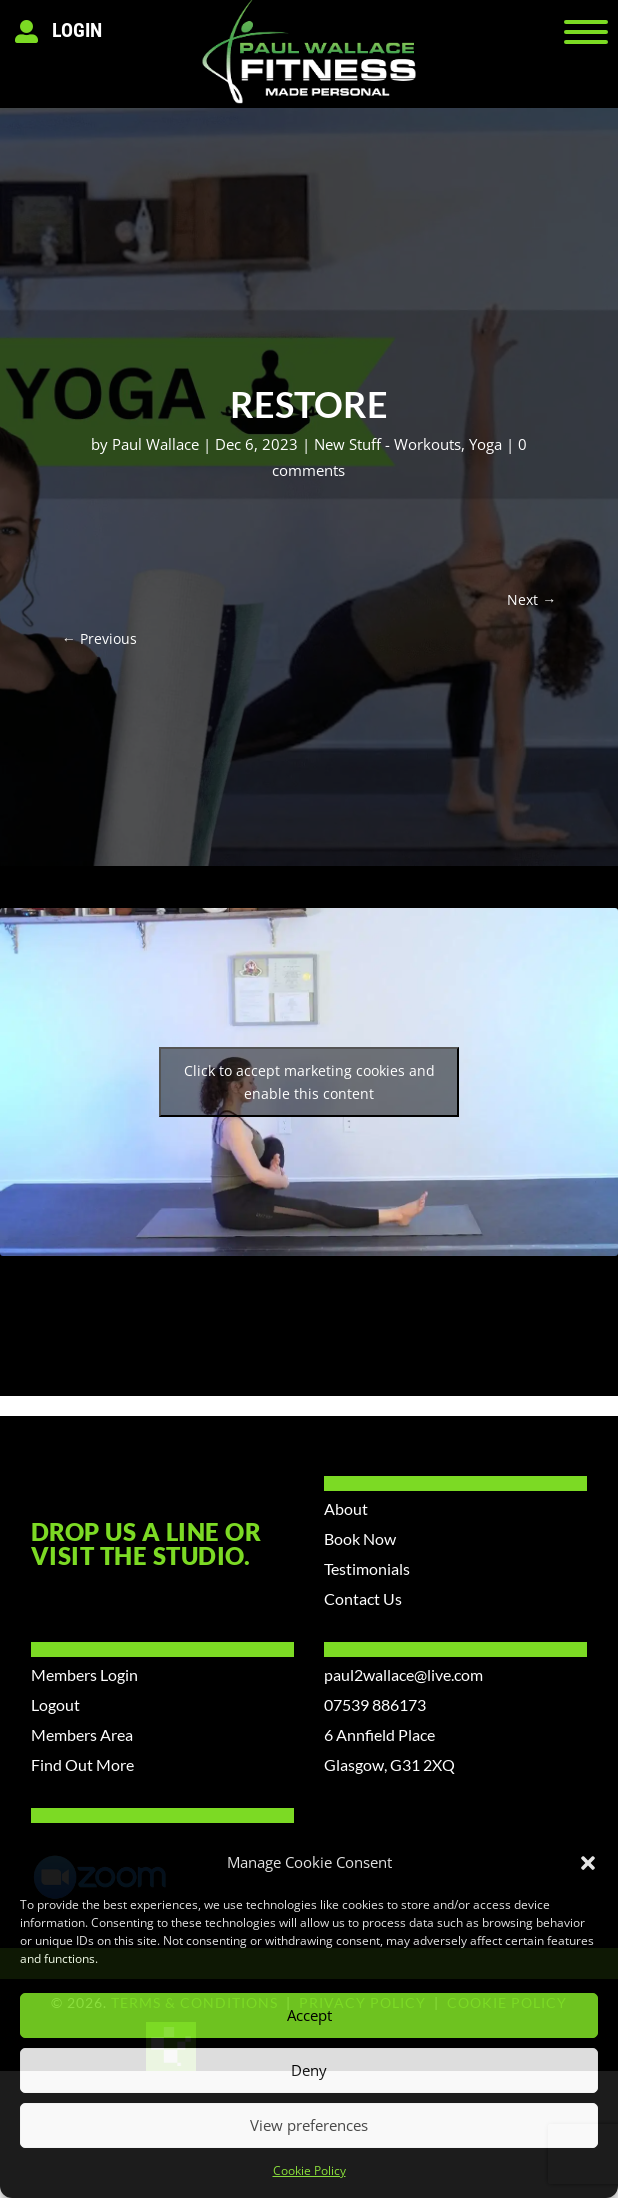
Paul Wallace (155, 444)
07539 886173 (375, 1704)
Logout (55, 1704)
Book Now (360, 1538)
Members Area (82, 1734)
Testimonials (367, 1568)
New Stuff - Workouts (387, 444)
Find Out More (82, 1764)
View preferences (309, 2125)
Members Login (84, 1674)
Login (77, 30)
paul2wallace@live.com (403, 1674)
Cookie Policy (309, 2170)
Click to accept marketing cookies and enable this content (309, 1082)
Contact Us (363, 1598)
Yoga (485, 444)
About (346, 1508)
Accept (309, 2015)
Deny (309, 2070)
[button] (588, 1863)
